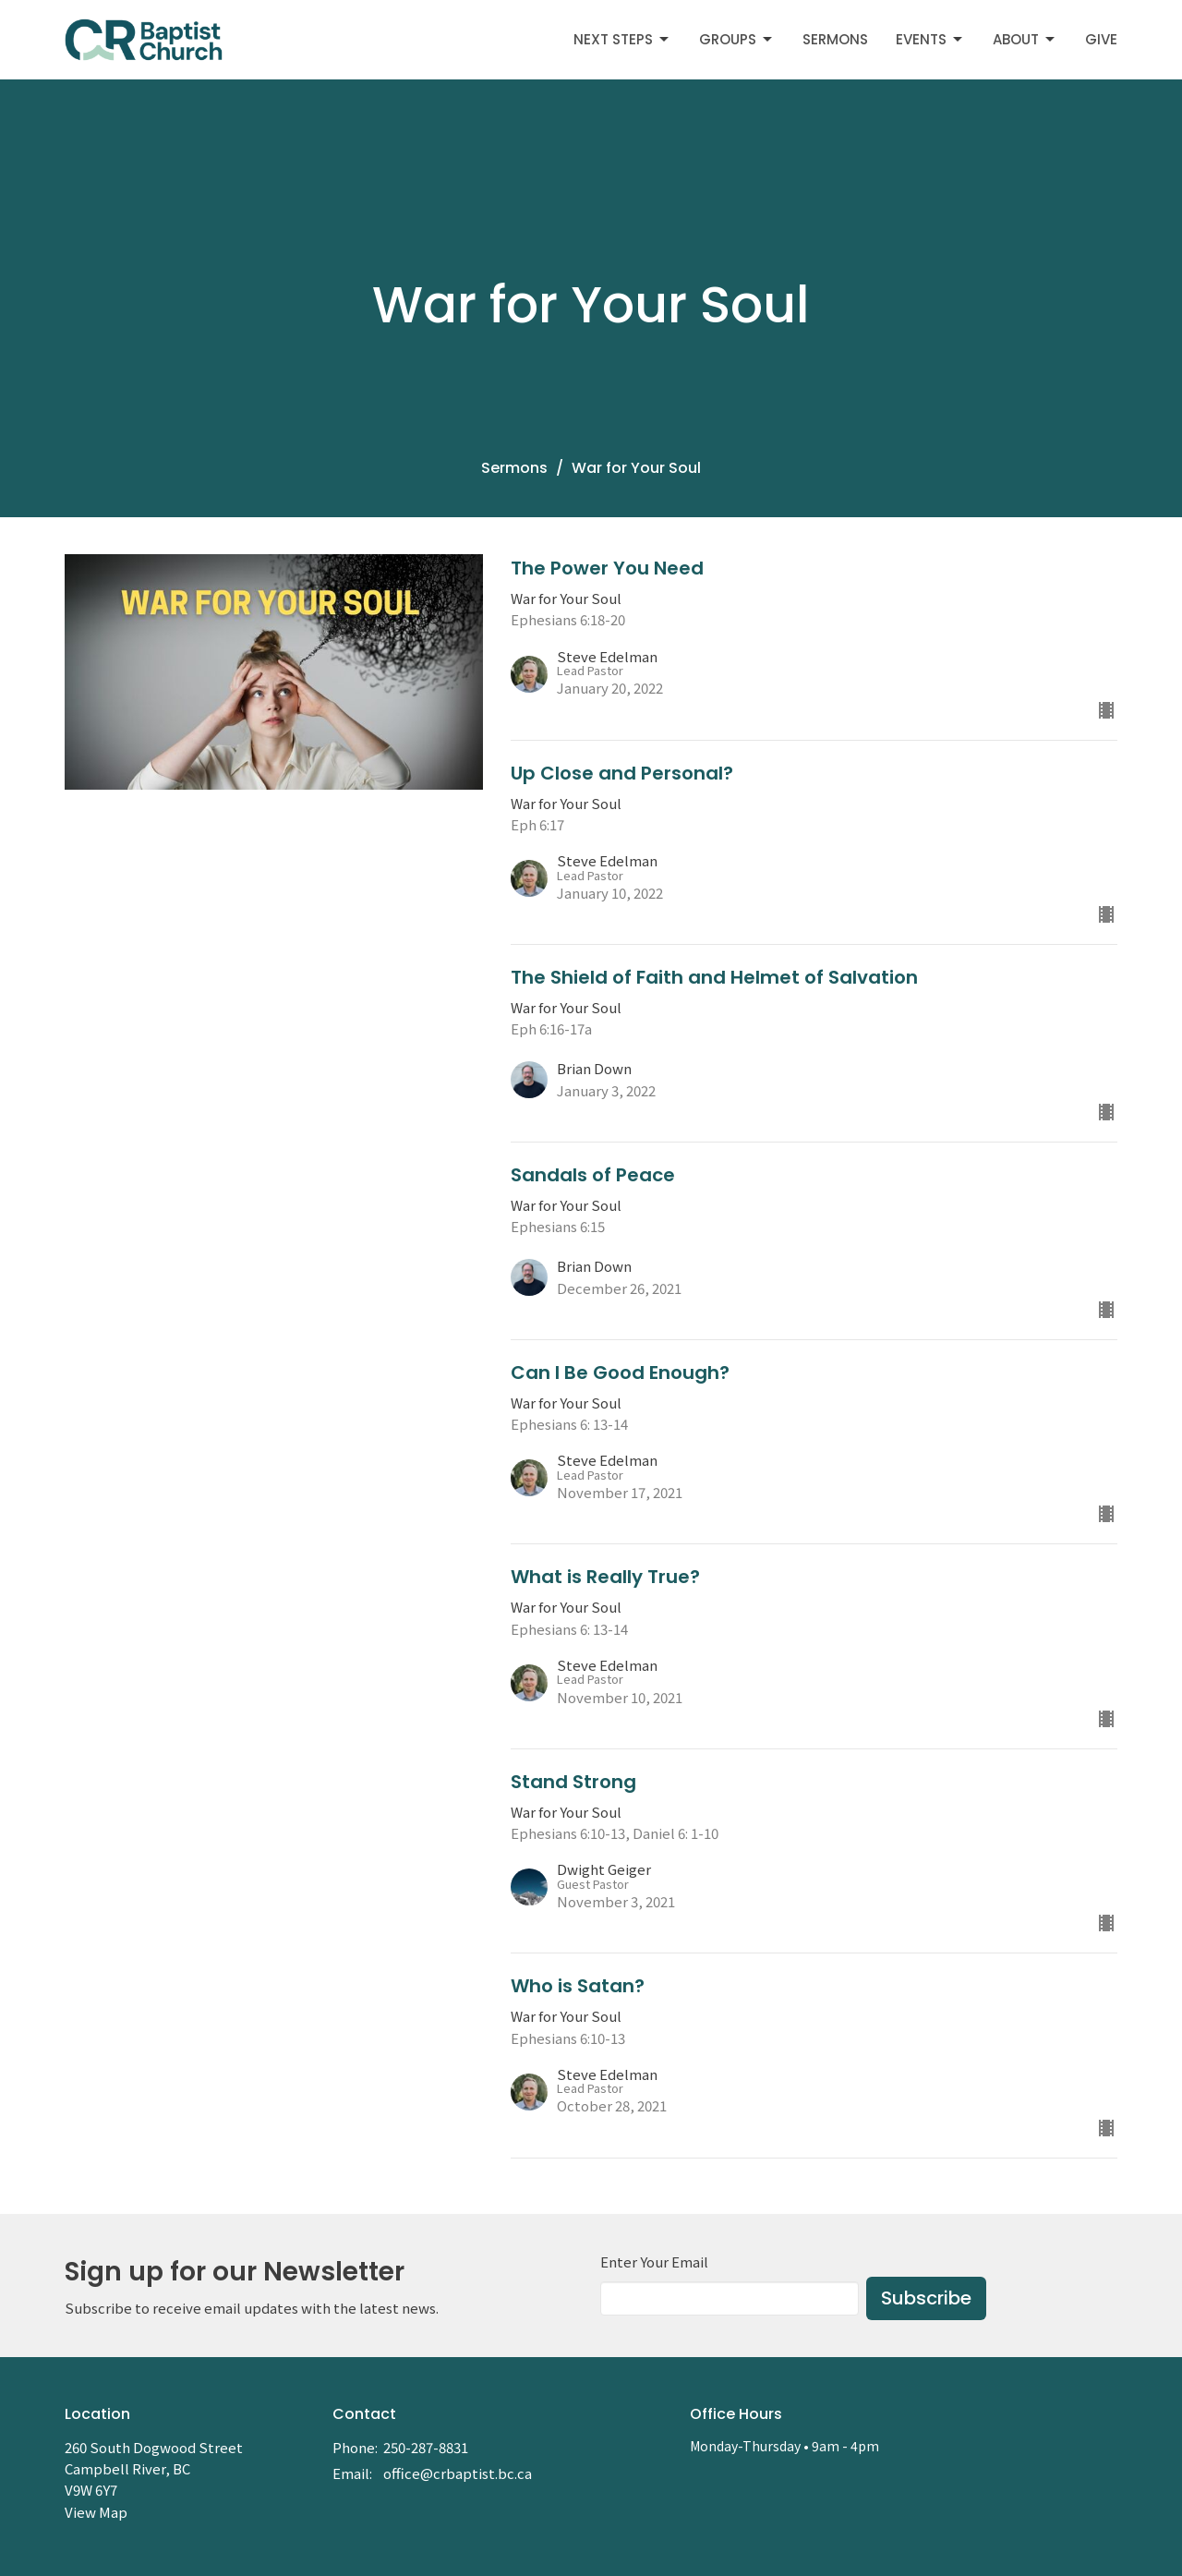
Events (930, 39)
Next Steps (622, 39)
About (1025, 39)
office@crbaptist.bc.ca (457, 2473)
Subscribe (926, 2298)
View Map (96, 2512)
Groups (737, 39)
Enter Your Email (654, 2261)
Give (1101, 39)
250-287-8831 (425, 2447)
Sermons (835, 39)
